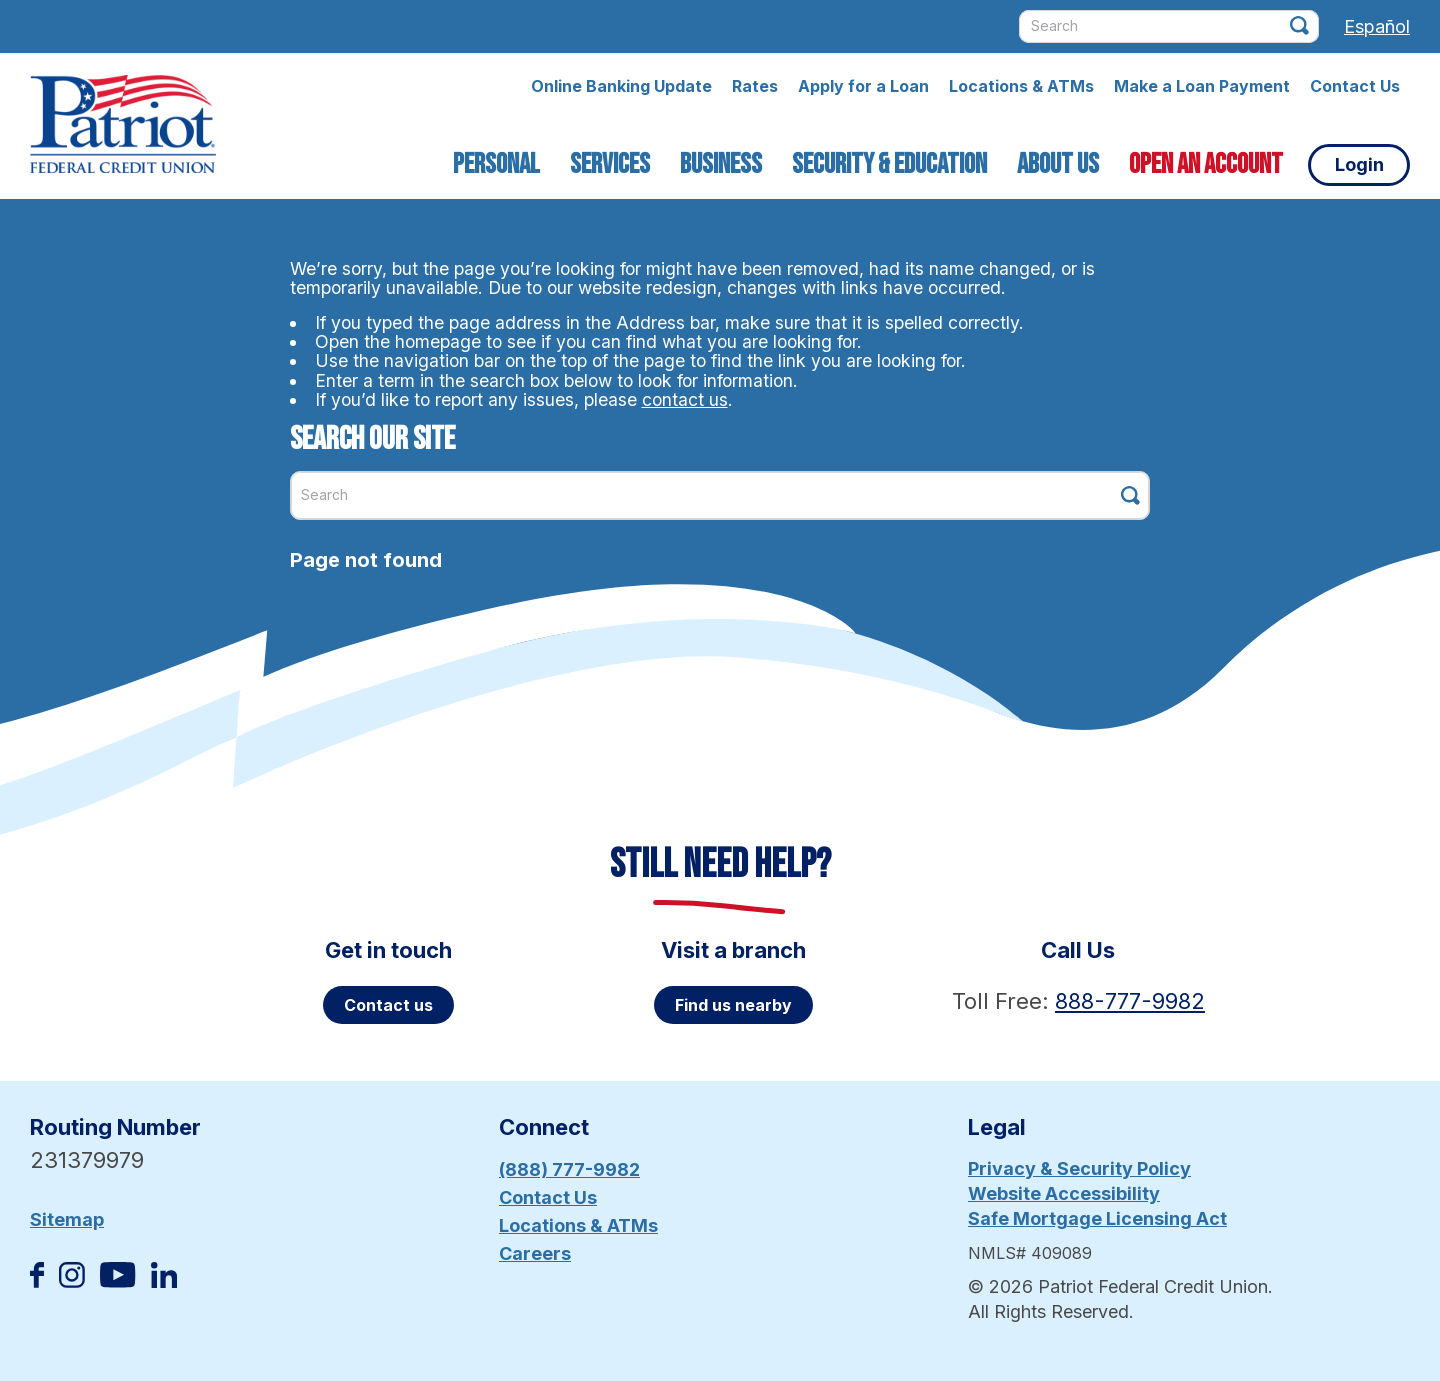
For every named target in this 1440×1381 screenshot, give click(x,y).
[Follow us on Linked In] (164, 1281)
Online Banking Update (621, 86)
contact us (685, 399)
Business (721, 164)
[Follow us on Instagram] (72, 1281)
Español (1377, 26)
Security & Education (889, 164)
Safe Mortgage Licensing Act (1097, 1218)
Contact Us (1355, 86)
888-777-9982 (1130, 1001)
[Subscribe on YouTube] (117, 1281)
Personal (496, 164)
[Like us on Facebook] (37, 1281)
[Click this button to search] (1299, 25)
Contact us (388, 1005)
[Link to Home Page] (123, 127)
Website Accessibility (1064, 1193)
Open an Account (1206, 164)
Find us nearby (733, 1005)
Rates (755, 86)
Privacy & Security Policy (1079, 1168)
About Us (1058, 164)
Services (610, 164)
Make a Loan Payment (1202, 86)
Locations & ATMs (1021, 86)
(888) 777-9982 (569, 1169)
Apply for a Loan (863, 86)
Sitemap (67, 1219)
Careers (535, 1253)
